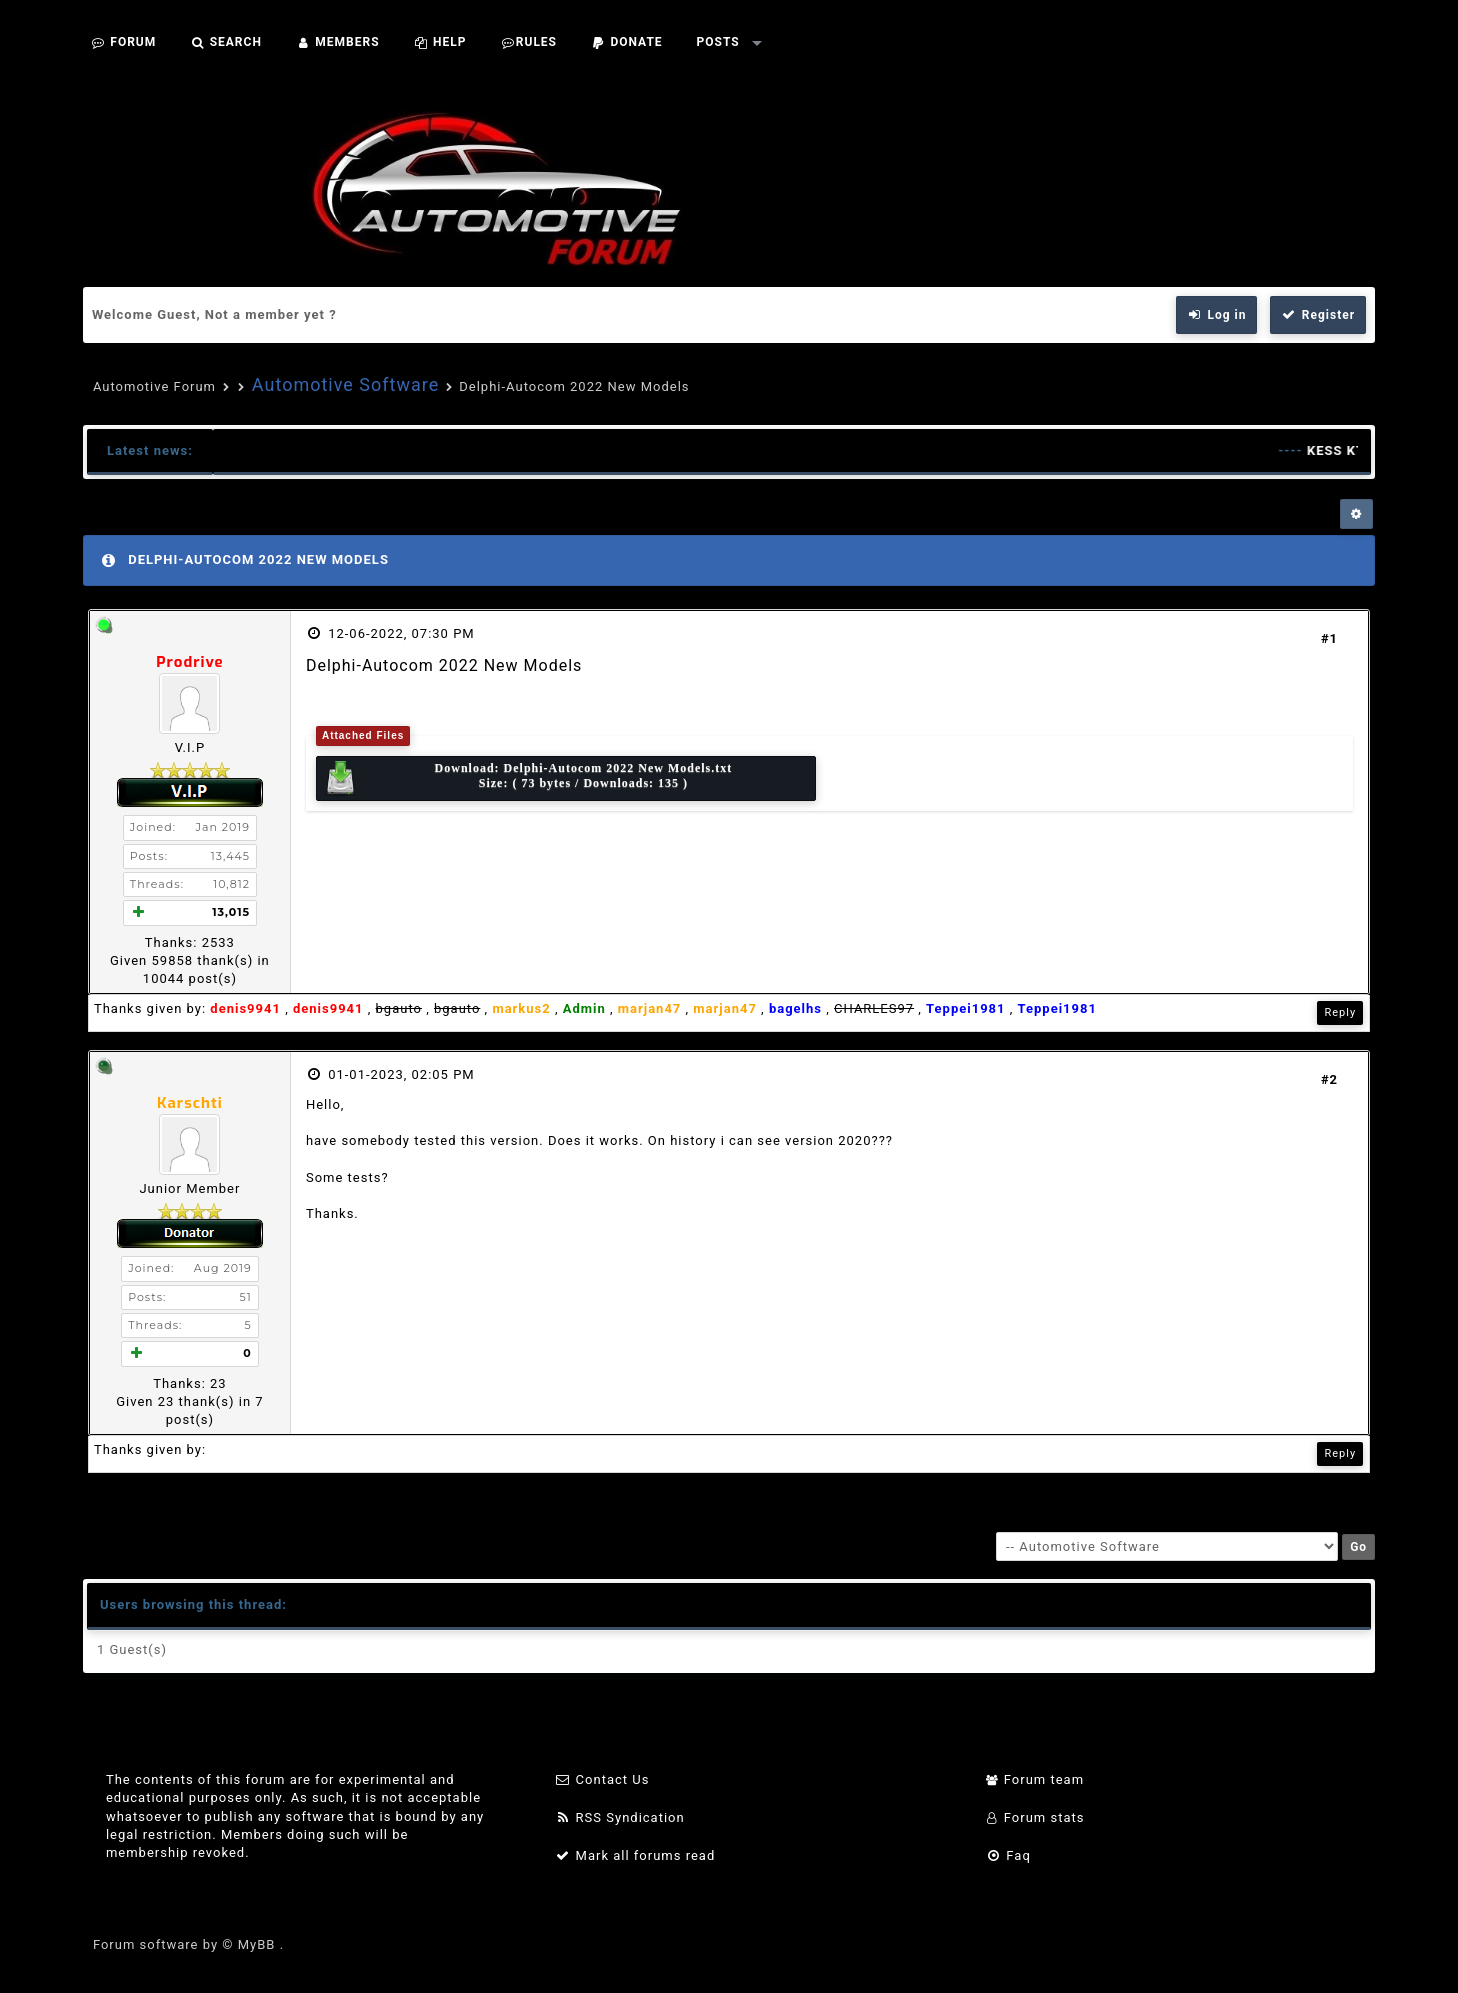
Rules (528, 42)
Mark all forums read (635, 1855)
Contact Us (602, 1779)
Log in (1217, 315)
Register (1318, 315)
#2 (1329, 1079)
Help (440, 42)
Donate (627, 42)
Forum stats (1034, 1817)
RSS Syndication (620, 1817)
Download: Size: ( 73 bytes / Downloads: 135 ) (527, 778)
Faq (1007, 1855)
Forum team (1034, 1779)
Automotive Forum (154, 386)
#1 (1329, 638)
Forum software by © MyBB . (188, 1944)
